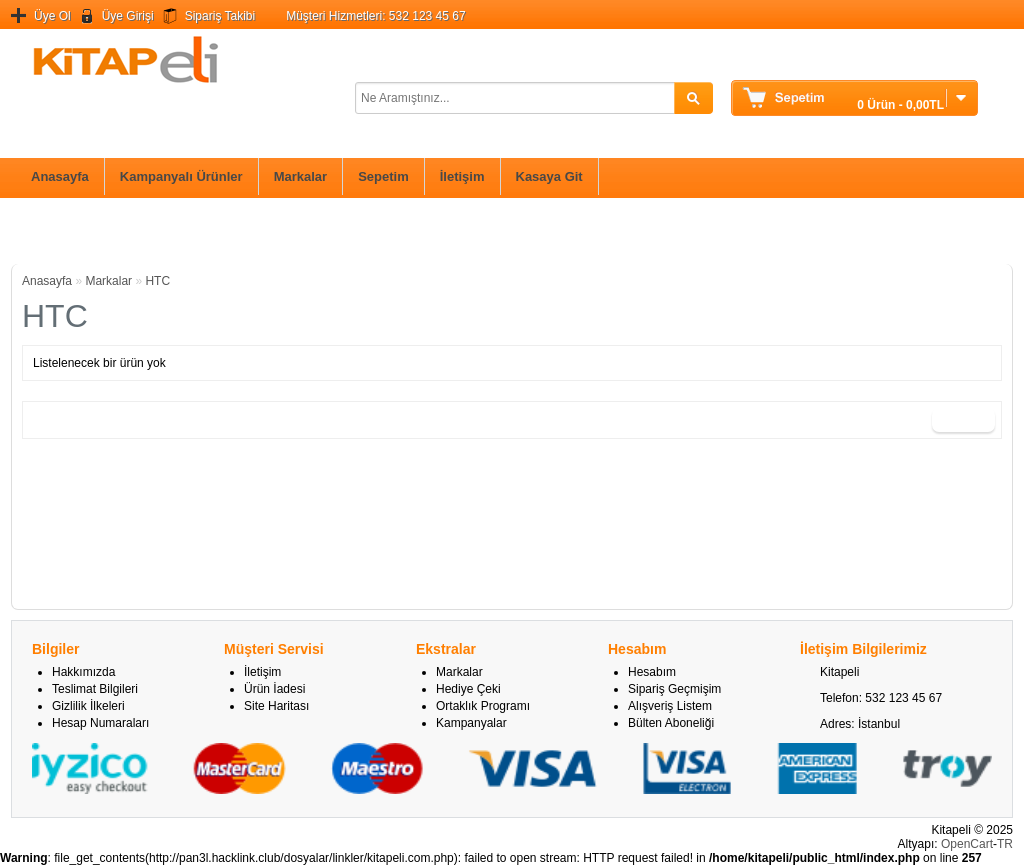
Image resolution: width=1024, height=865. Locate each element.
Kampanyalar (471, 723)
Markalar (300, 176)
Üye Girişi (128, 16)
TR (1005, 844)
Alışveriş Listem (670, 706)
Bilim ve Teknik (69, 230)
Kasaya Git (549, 176)
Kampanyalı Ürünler (181, 176)
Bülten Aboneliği (671, 723)
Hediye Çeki (468, 689)
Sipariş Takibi (220, 16)
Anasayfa (60, 176)
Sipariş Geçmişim (674, 689)
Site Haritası (276, 706)
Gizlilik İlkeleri (88, 706)
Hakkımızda (83, 672)
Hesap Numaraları (100, 723)
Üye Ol (52, 16)
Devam (963, 420)
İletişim (462, 176)
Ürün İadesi (274, 689)
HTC (157, 281)
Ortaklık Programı (483, 706)
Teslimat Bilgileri (95, 689)
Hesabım (652, 672)
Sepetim (383, 176)
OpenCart (967, 844)
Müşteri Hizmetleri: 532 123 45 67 (375, 16)
